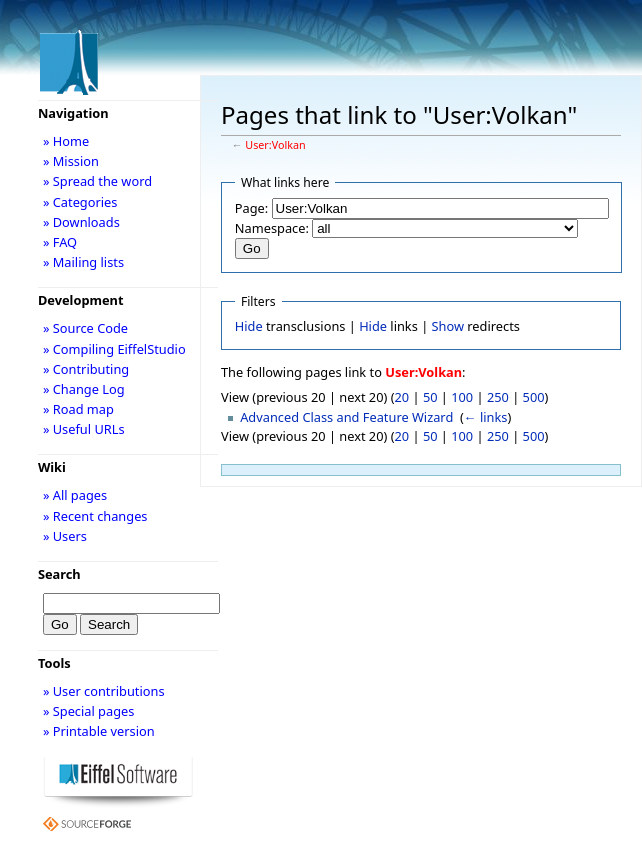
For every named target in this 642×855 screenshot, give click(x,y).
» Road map (78, 409)
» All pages (75, 495)
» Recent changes (95, 516)
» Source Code (85, 328)
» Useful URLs (84, 429)
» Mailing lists (83, 262)
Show (448, 326)
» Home (66, 141)
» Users (65, 536)
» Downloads (81, 222)
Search (59, 574)
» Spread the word (97, 181)
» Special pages (88, 711)
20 (402, 397)
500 (534, 397)
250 (498, 397)
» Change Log (84, 389)
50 (430, 397)
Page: (251, 208)
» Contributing (86, 369)
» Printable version (99, 731)
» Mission (71, 161)
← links (486, 417)
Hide (249, 326)
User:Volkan (275, 145)
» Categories (80, 202)
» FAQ (60, 242)
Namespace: (272, 228)
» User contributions (104, 691)
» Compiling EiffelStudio (114, 349)
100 (462, 397)
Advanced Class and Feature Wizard (346, 417)
